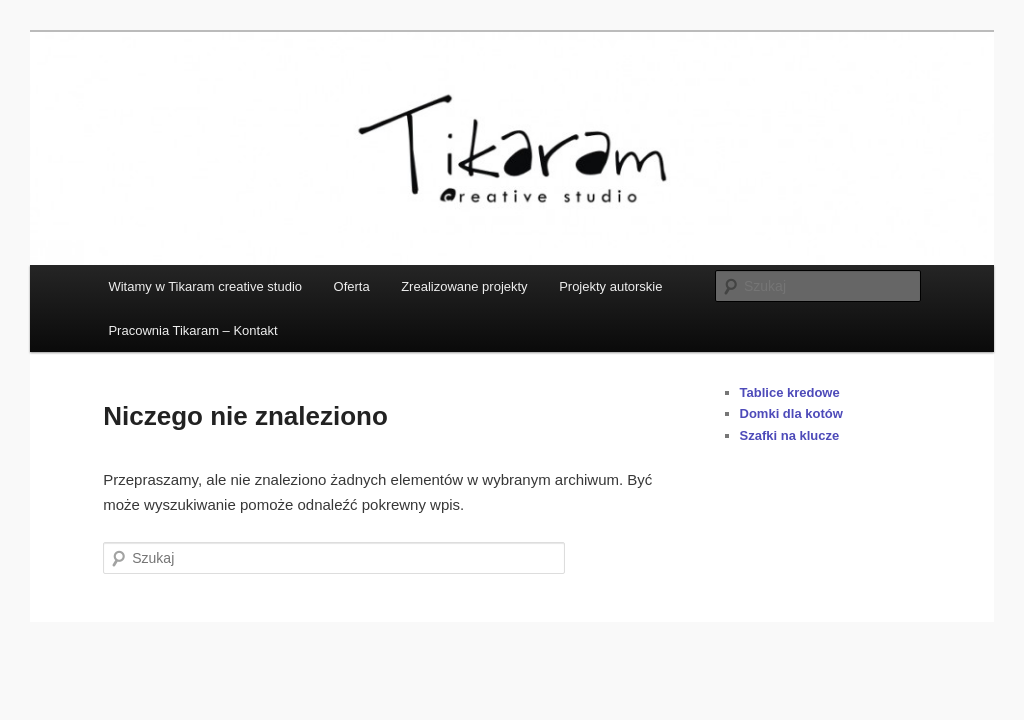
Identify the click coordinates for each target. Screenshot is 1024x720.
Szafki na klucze (790, 435)
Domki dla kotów (791, 413)
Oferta (352, 286)
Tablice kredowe (790, 392)
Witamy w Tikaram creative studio (205, 286)
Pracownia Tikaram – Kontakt (192, 330)
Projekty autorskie (610, 286)
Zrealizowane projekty (464, 286)
